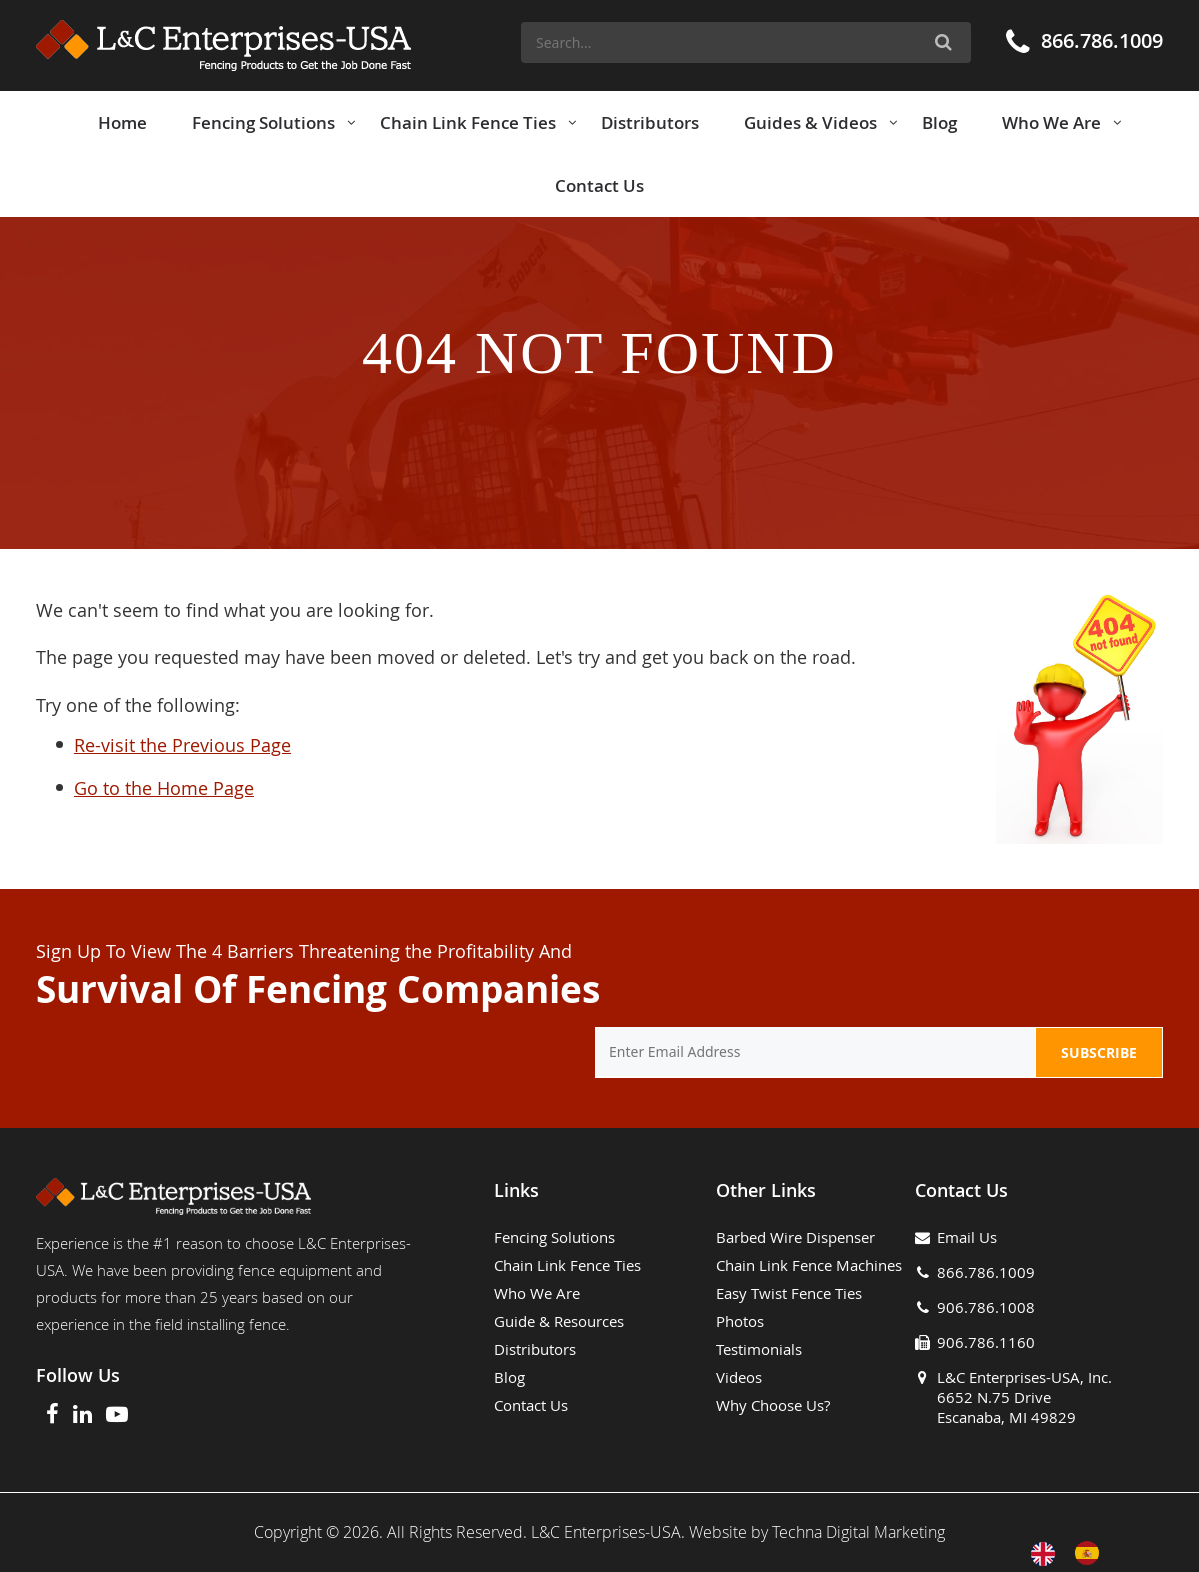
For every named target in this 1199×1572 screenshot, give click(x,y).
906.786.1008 (986, 1307)
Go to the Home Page (164, 788)
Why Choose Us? (773, 1405)
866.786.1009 (1102, 40)
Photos (740, 1321)
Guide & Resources (559, 1321)
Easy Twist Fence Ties (789, 1293)
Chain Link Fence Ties (567, 1265)
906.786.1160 (986, 1342)
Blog (509, 1377)
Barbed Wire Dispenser (795, 1237)
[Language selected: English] (1075, 1553)
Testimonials (759, 1349)
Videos (739, 1377)
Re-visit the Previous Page (182, 745)
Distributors (535, 1349)
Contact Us (531, 1405)
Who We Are (537, 1293)
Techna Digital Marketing (858, 1532)
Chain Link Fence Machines (809, 1265)
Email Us (967, 1237)
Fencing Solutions (554, 1237)
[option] (1092, 1553)
